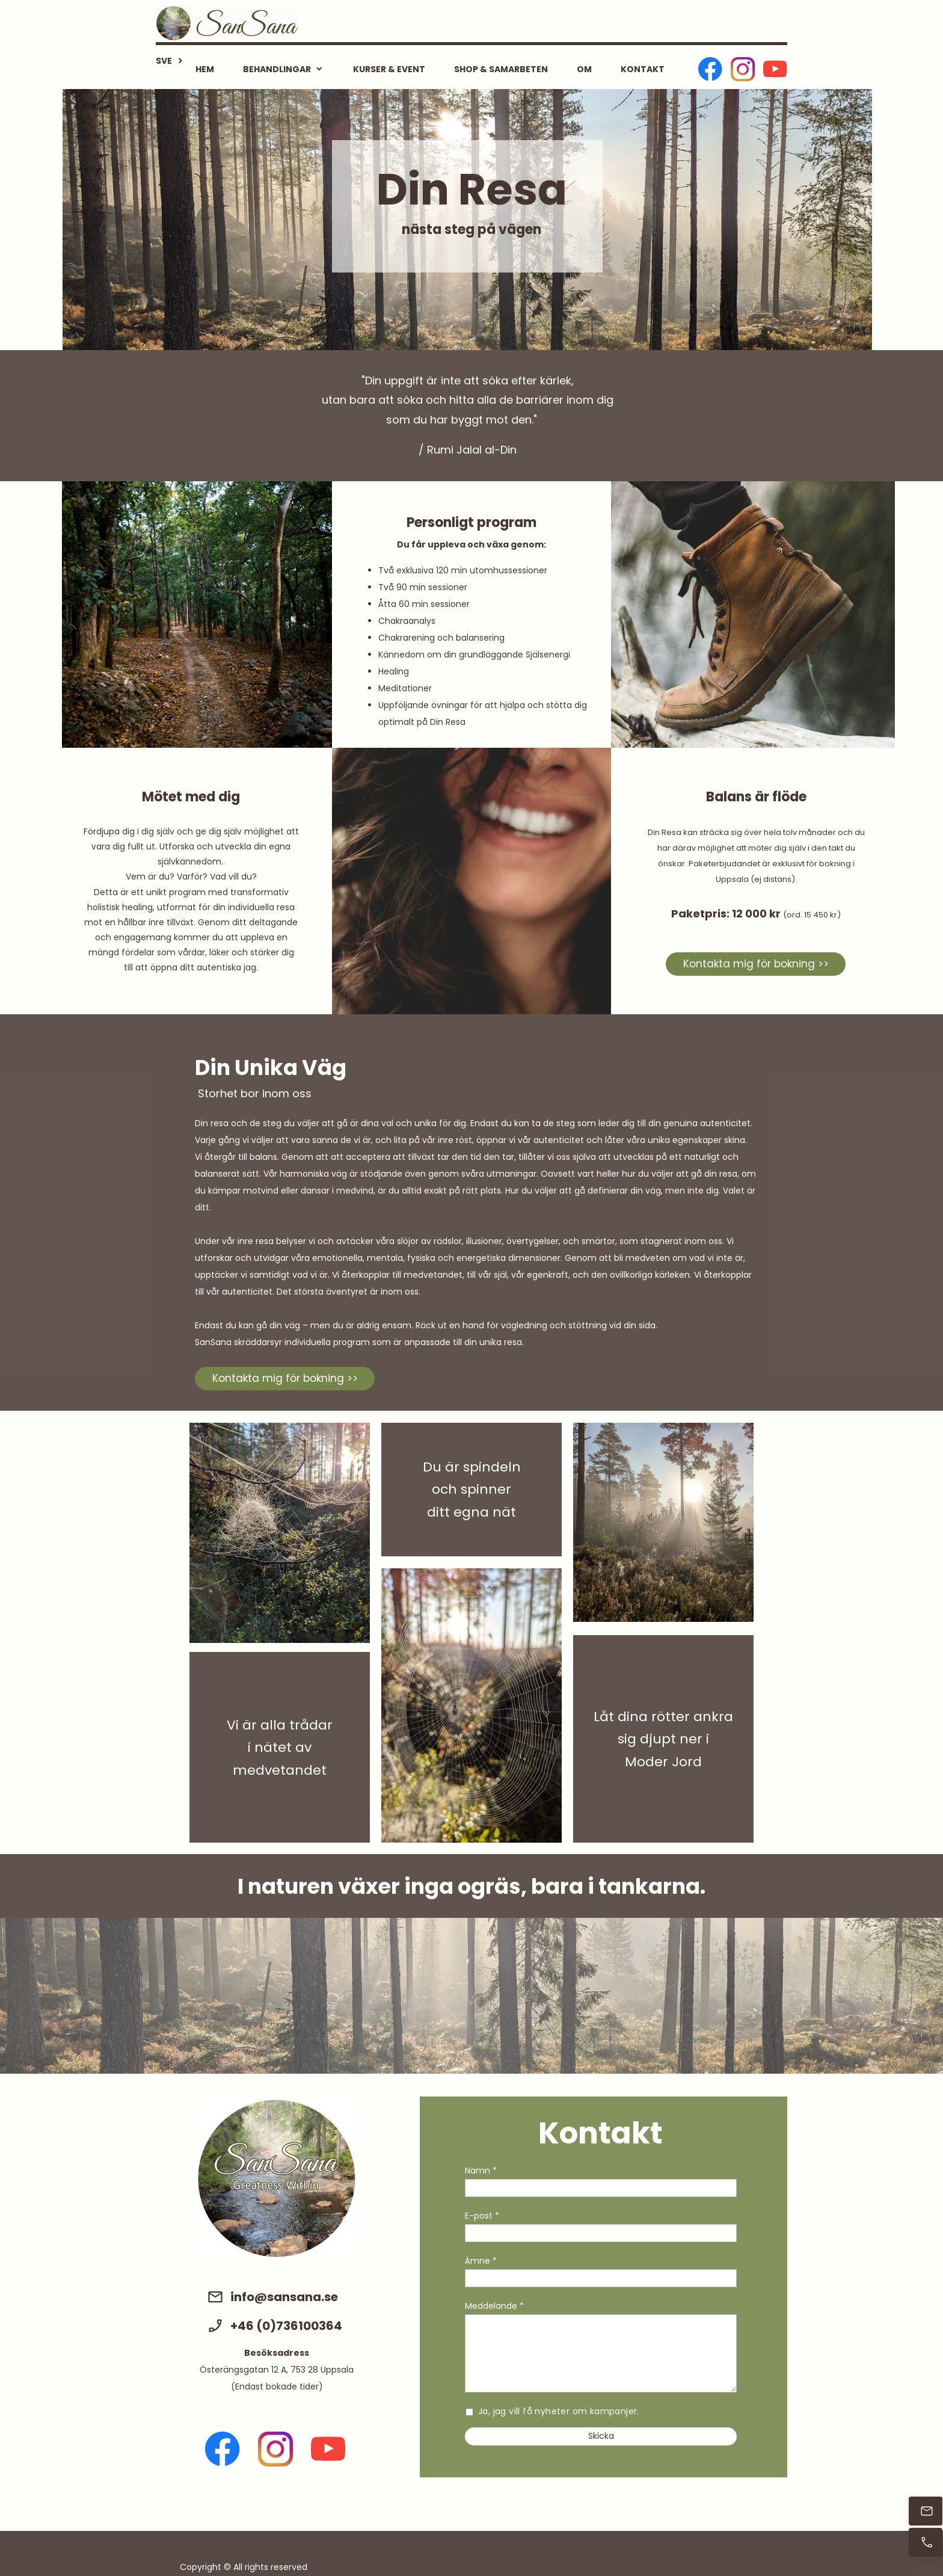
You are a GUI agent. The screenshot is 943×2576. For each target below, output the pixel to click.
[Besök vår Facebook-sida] (710, 69)
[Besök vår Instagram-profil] (743, 69)
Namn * (481, 2171)
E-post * (482, 2216)
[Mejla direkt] (925, 2511)
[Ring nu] (925, 2542)
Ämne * (481, 2261)
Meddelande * (494, 2306)
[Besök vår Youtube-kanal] (775, 69)
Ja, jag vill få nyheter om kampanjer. (559, 2411)
